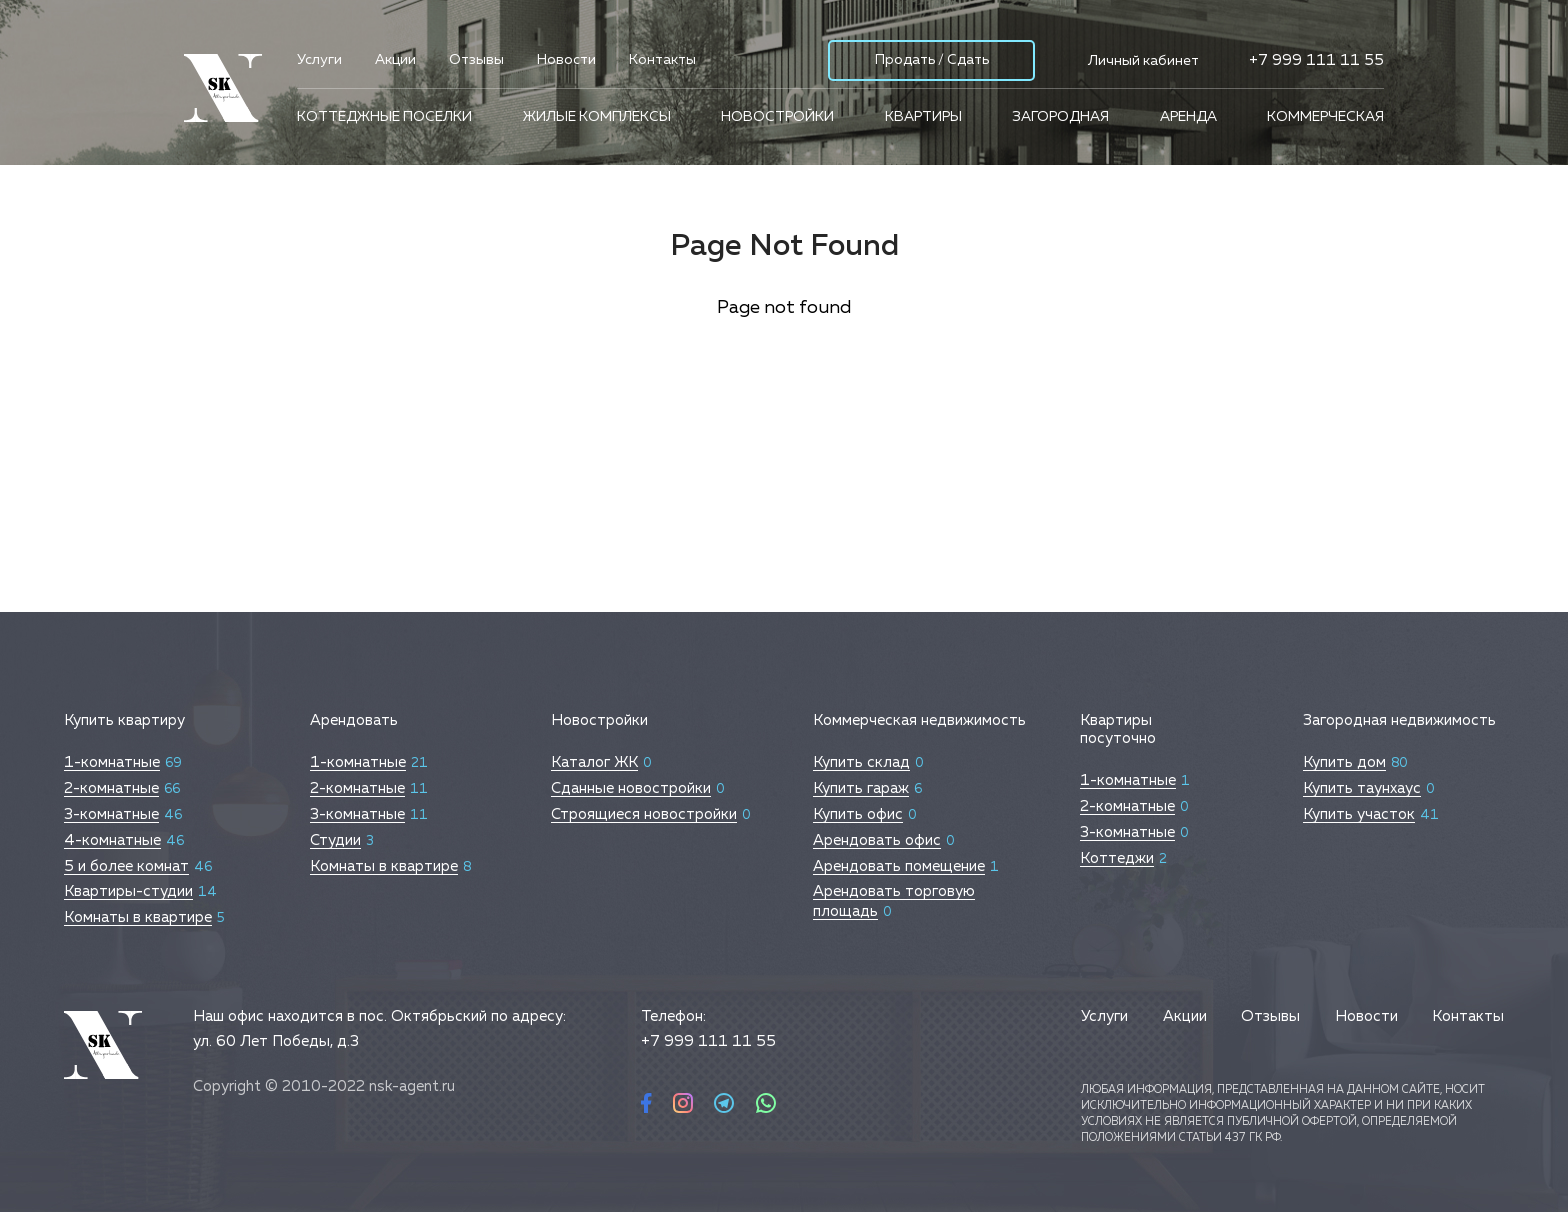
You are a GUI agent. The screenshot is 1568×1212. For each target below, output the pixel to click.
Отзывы (476, 60)
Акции (395, 60)
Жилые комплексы (597, 117)
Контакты (662, 60)
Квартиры (923, 117)
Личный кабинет (1143, 61)
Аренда (1188, 117)
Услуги (319, 60)
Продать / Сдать (932, 60)
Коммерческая (1325, 117)
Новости (566, 60)
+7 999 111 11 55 (1316, 60)
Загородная (1060, 117)
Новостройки (777, 117)
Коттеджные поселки (384, 117)
